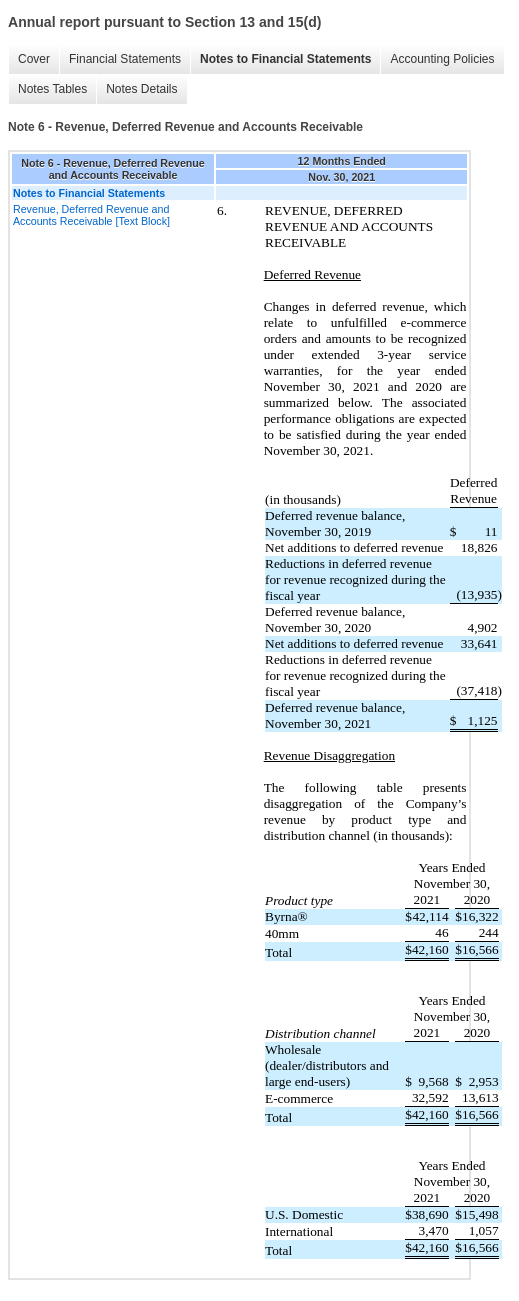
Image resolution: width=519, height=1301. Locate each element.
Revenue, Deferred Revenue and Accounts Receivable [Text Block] (91, 215)
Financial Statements (125, 59)
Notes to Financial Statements (285, 59)
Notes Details (141, 89)
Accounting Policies (442, 59)
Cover (34, 59)
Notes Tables (52, 89)
